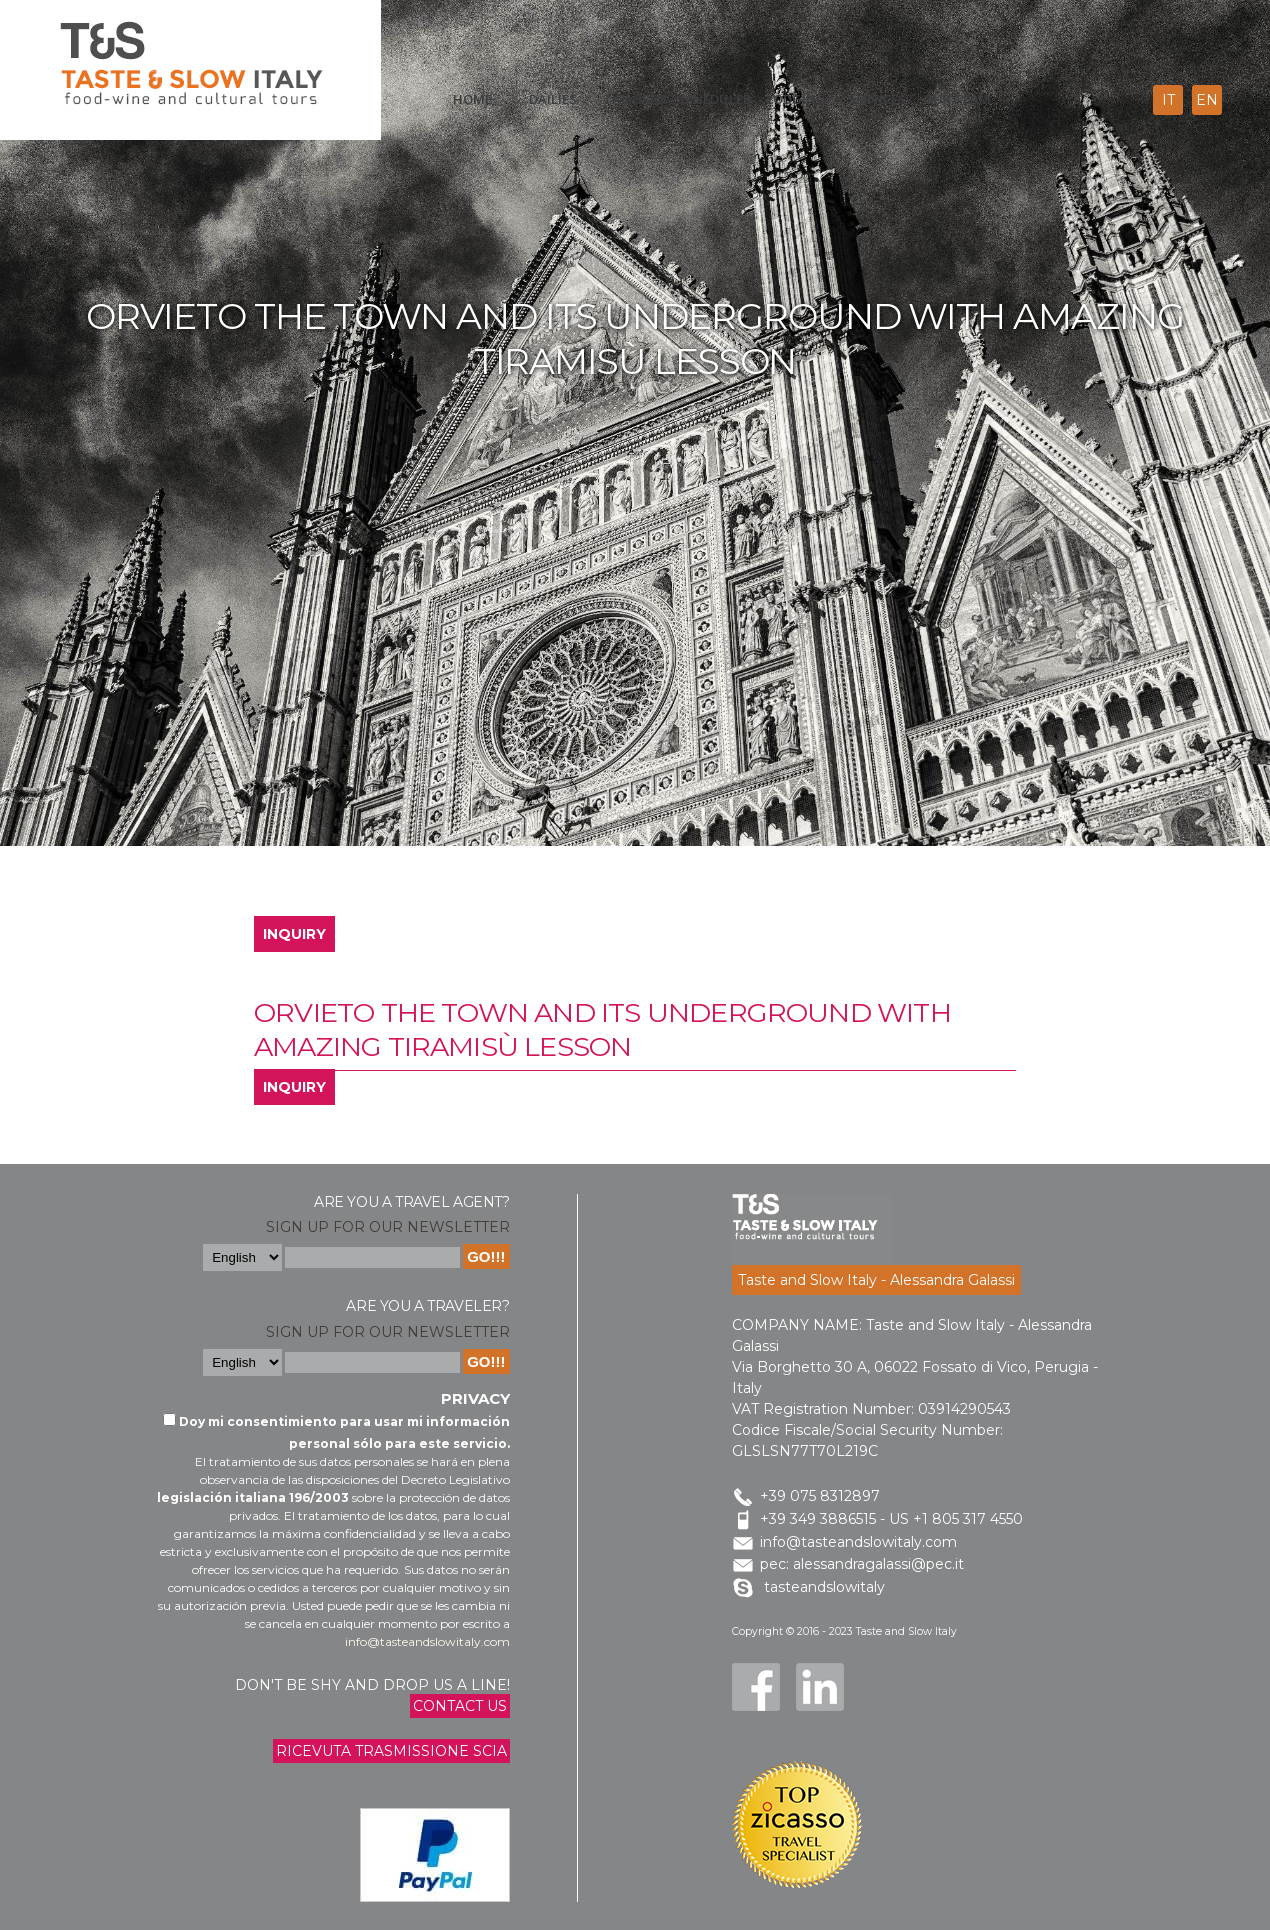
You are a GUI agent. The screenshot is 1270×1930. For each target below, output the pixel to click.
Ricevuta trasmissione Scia (391, 1751)
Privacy (475, 1398)
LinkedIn (820, 1687)
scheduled (714, 99)
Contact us (460, 1706)
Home (472, 99)
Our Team (957, 99)
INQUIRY (294, 934)
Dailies (553, 99)
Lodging (796, 99)
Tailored (634, 99)
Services (877, 99)
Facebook (756, 1687)
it (1168, 100)
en (1207, 100)
